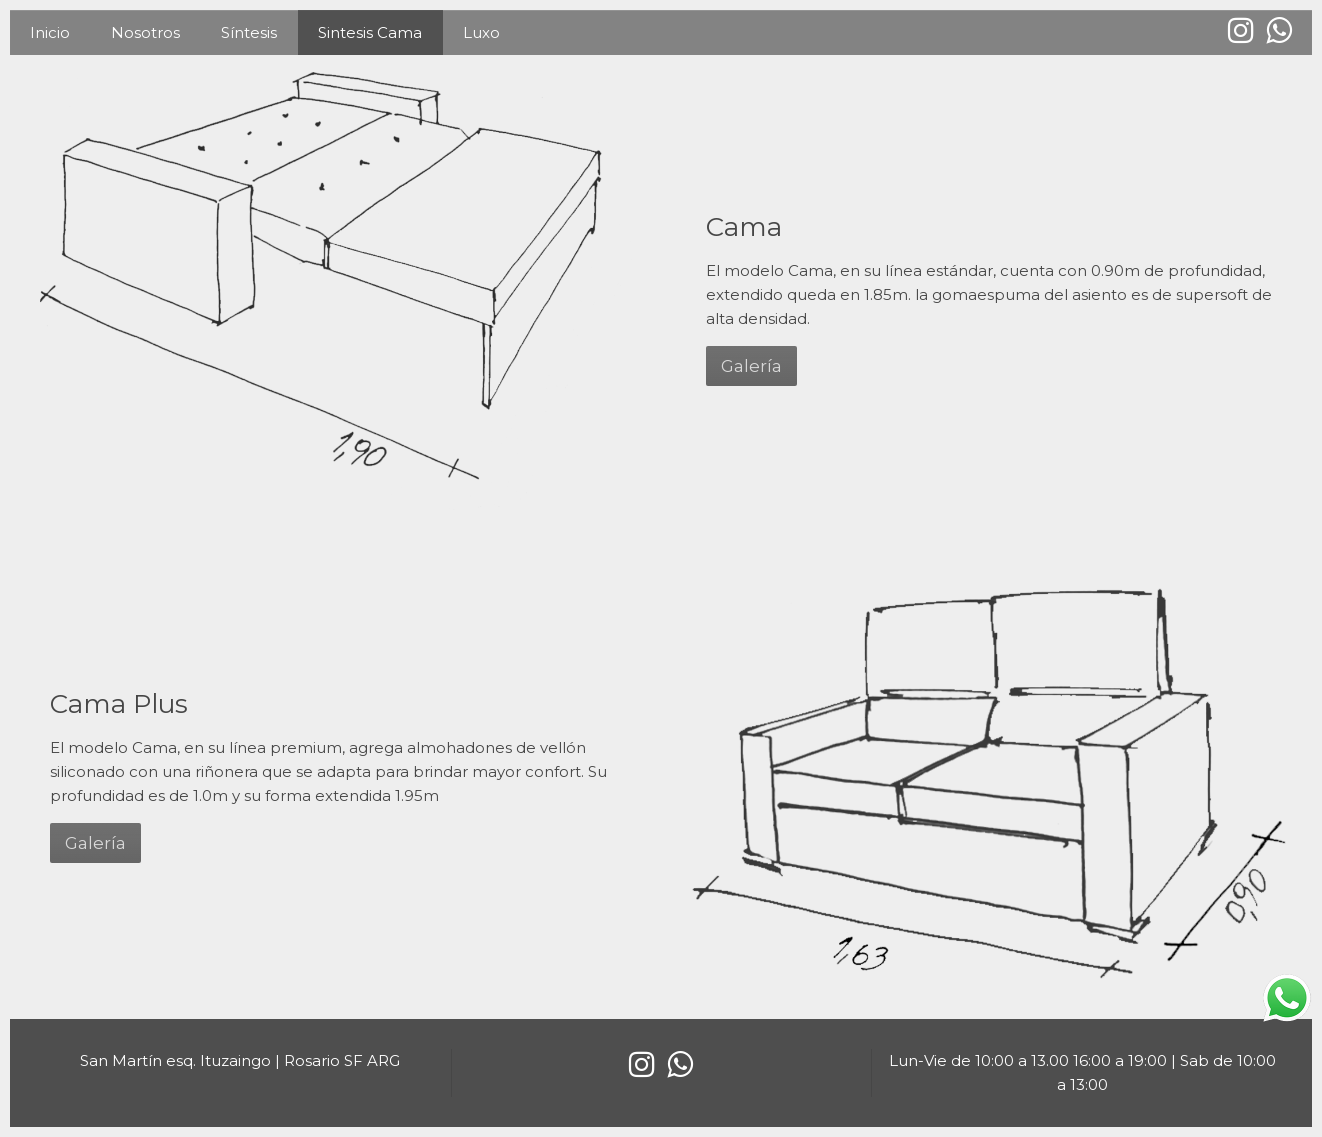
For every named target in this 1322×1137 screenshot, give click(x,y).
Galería (751, 366)
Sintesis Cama (370, 32)
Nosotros (145, 32)
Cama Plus (119, 704)
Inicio (50, 32)
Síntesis (249, 32)
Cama (744, 227)
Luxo (481, 32)
